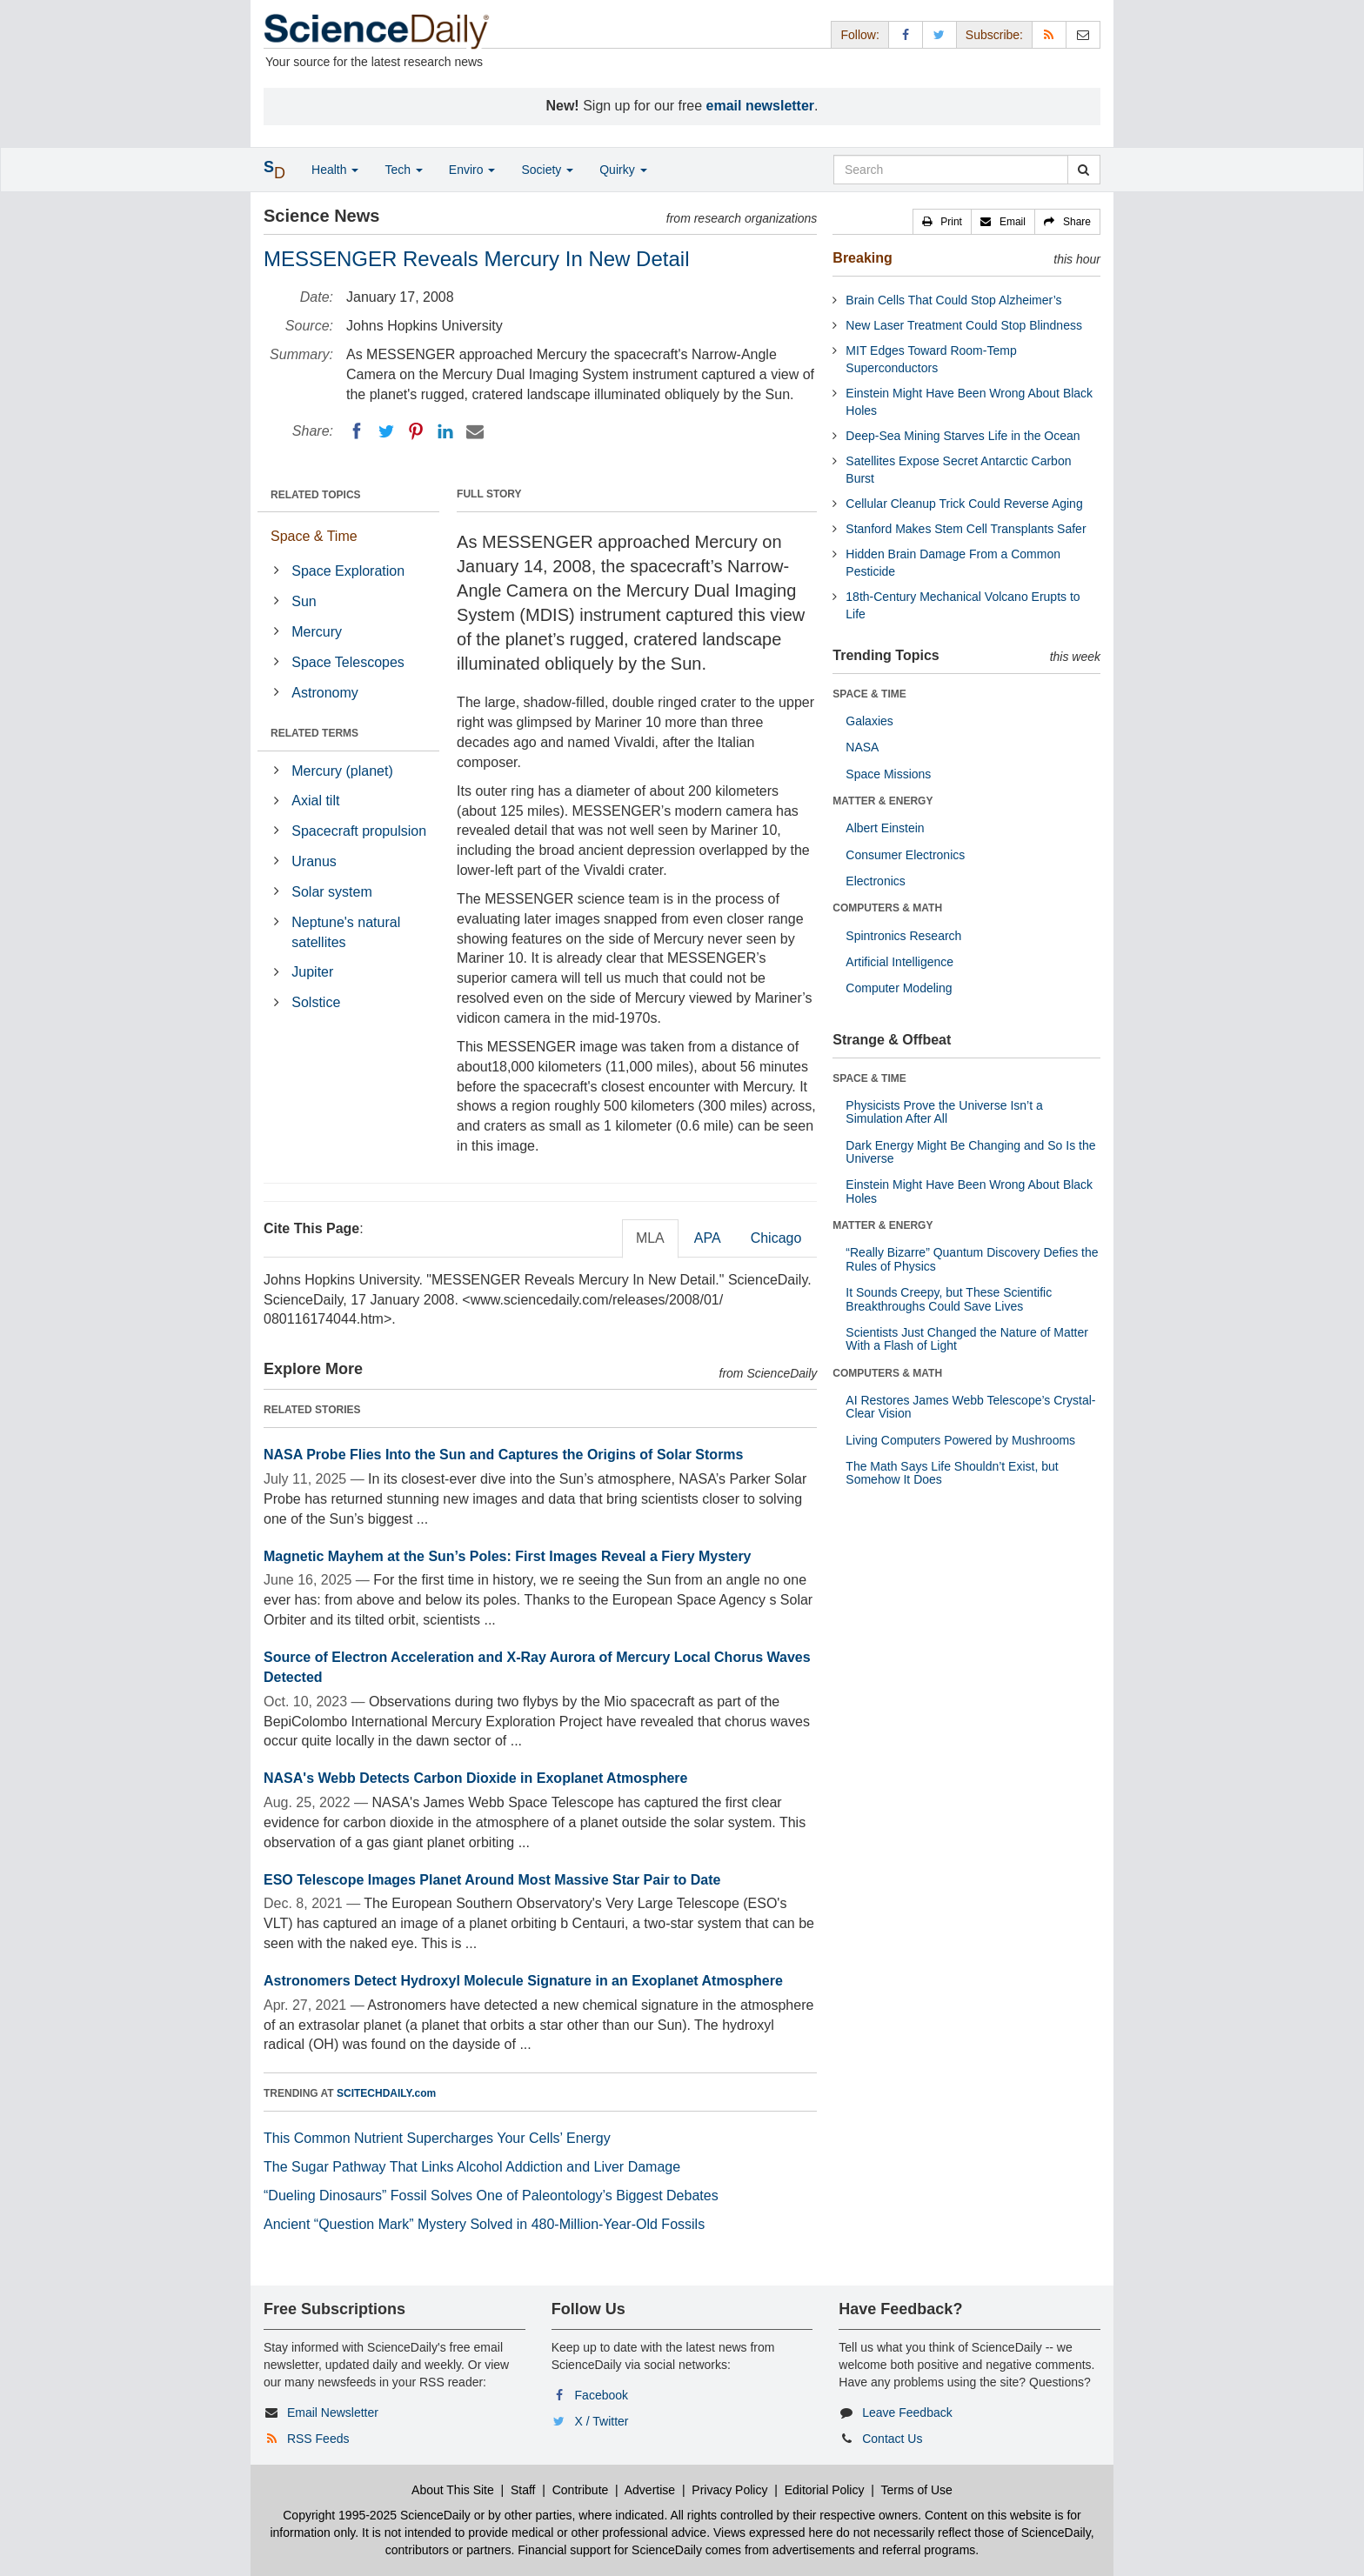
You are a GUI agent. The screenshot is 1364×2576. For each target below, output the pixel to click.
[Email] (475, 431)
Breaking (862, 257)
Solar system (331, 891)
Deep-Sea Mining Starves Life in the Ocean (963, 436)
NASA (862, 747)
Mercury (316, 631)
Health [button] (334, 170)
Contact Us (892, 2439)
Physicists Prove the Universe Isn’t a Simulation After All (944, 1111)
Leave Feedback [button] (907, 2412)
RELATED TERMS (314, 733)
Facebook (601, 2395)
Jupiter (312, 971)
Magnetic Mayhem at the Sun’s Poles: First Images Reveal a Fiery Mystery (508, 1556)
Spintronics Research (903, 936)
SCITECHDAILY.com (386, 2093)
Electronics (875, 881)
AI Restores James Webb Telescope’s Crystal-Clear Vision (970, 1406)
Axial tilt (315, 800)
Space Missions (888, 774)
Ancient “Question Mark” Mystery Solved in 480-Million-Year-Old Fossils (484, 2224)
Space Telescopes (348, 662)
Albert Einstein (885, 828)
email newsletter (760, 105)
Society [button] (547, 170)
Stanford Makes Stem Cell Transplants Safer (966, 529)
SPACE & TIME (869, 694)
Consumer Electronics (905, 855)
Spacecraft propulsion (358, 831)
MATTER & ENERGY (882, 801)
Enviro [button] (472, 170)
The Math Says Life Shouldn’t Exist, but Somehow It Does (952, 1472)
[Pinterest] (415, 431)
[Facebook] (356, 431)
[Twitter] (386, 431)
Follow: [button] (859, 35)
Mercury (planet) (341, 771)
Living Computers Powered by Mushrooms (960, 1440)
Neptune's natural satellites (345, 932)
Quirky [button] (622, 170)
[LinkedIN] (445, 431)
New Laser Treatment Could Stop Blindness (964, 325)
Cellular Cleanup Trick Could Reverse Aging (964, 504)
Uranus (314, 861)
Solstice (315, 1002)
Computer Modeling (899, 988)
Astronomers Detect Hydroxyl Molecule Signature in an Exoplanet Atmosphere (523, 1980)
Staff (523, 2490)
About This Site (452, 2490)
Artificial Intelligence (899, 962)
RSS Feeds (318, 2439)
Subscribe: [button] (994, 35)
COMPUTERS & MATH (887, 908)
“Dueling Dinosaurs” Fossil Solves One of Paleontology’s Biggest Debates (491, 2195)
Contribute (580, 2490)
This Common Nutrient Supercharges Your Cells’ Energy (437, 2138)
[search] (1083, 169)
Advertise (650, 2490)
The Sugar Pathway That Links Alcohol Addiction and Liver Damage (472, 2166)
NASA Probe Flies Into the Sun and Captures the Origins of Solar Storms (503, 1454)
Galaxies (869, 721)
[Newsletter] (1083, 34)
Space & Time (314, 536)
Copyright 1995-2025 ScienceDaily (377, 2515)
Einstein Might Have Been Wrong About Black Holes (969, 1191)
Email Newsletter (332, 2412)
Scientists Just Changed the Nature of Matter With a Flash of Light (967, 1338)
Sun (303, 601)
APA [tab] (707, 1238)
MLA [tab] (650, 1238)
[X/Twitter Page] (939, 34)
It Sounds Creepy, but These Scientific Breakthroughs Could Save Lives (949, 1298)
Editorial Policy (825, 2490)
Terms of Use (916, 2490)
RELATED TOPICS (316, 495)
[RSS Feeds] (1049, 34)
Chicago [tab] (776, 1238)
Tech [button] (403, 170)
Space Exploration (348, 571)
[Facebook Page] (905, 34)
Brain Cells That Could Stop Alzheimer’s (953, 300)
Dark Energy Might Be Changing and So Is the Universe (970, 1151)
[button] (942, 222)
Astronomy (324, 692)
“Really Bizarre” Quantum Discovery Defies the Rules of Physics (972, 1258)
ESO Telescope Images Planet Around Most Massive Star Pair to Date (492, 1879)
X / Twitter (602, 2421)
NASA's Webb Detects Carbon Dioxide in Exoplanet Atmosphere (475, 1778)
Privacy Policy (729, 2490)
